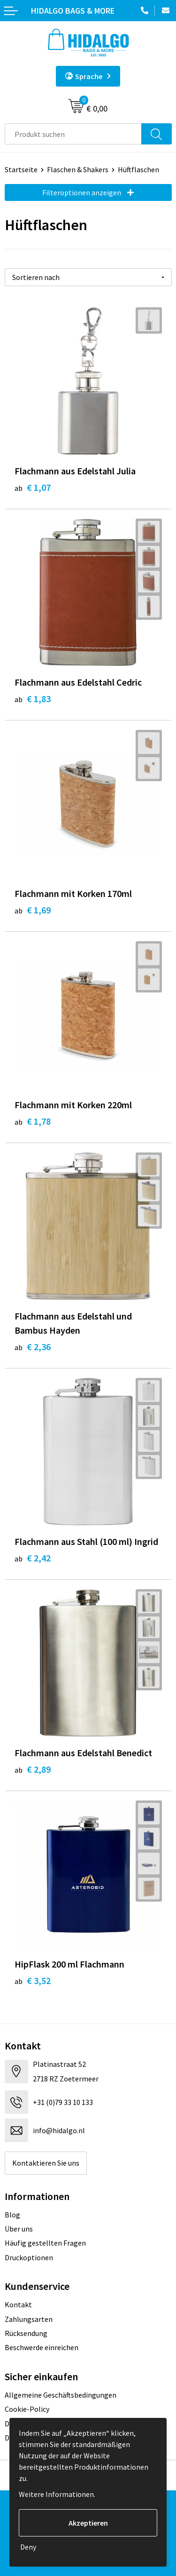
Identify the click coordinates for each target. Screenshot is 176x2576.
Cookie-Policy (27, 2409)
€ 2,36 (33, 1346)
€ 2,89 (33, 1769)
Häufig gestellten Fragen (45, 2243)
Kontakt (18, 2304)
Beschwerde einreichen (41, 2347)
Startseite (21, 169)
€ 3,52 (33, 1980)
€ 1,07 (33, 487)
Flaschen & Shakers (77, 169)
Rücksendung (26, 2333)
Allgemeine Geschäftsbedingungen (60, 2395)
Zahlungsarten (29, 2319)
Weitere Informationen (56, 2494)
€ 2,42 (33, 1558)
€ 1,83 (33, 698)
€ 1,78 (33, 1121)
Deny (28, 2547)
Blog (12, 2214)
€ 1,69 (33, 910)
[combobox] (73, 133)
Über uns (19, 2228)
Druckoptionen (29, 2257)
